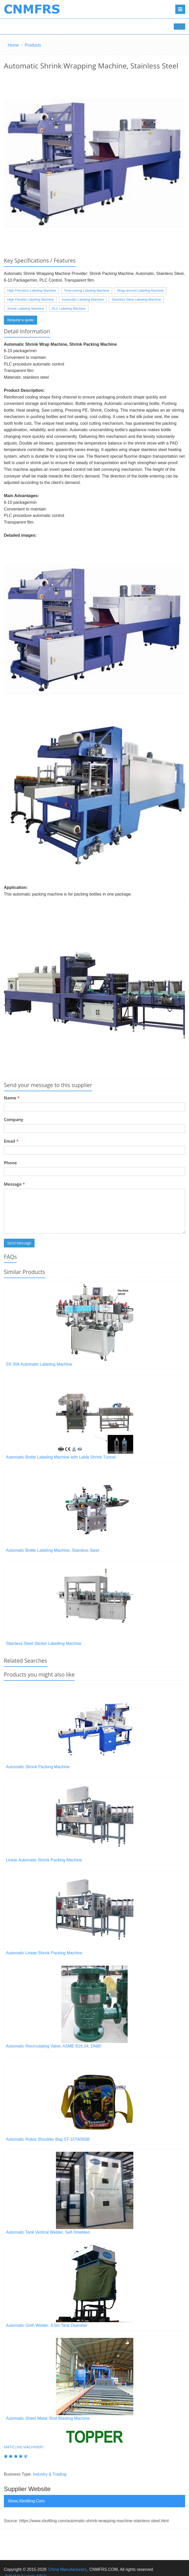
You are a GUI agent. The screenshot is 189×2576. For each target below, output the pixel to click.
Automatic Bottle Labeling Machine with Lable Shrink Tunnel (61, 1457)
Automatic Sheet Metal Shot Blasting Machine (48, 2418)
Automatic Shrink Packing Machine (38, 1767)
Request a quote (20, 320)
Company (13, 1119)
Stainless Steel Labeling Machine (136, 299)
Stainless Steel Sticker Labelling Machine (43, 1643)
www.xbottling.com (26, 2501)
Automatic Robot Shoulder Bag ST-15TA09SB (48, 2139)
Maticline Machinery (24, 2446)
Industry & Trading (50, 2474)
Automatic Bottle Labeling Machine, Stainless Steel (52, 1550)
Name (12, 1098)
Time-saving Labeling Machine (86, 290)
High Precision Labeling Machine (31, 290)
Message (14, 1184)
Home (13, 45)
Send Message (19, 1243)
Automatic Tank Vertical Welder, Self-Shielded (47, 2232)
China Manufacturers (67, 2569)
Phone (10, 1163)
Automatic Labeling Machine (83, 299)
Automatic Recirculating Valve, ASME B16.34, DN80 (53, 2046)
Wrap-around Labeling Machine (140, 290)
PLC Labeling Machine (69, 308)
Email (11, 1141)
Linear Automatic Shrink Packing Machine (44, 1860)
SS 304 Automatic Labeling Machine (39, 1364)
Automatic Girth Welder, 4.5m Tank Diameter (46, 2325)
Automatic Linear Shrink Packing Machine (44, 1953)
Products (33, 45)
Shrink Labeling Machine (25, 308)
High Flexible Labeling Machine (30, 299)
